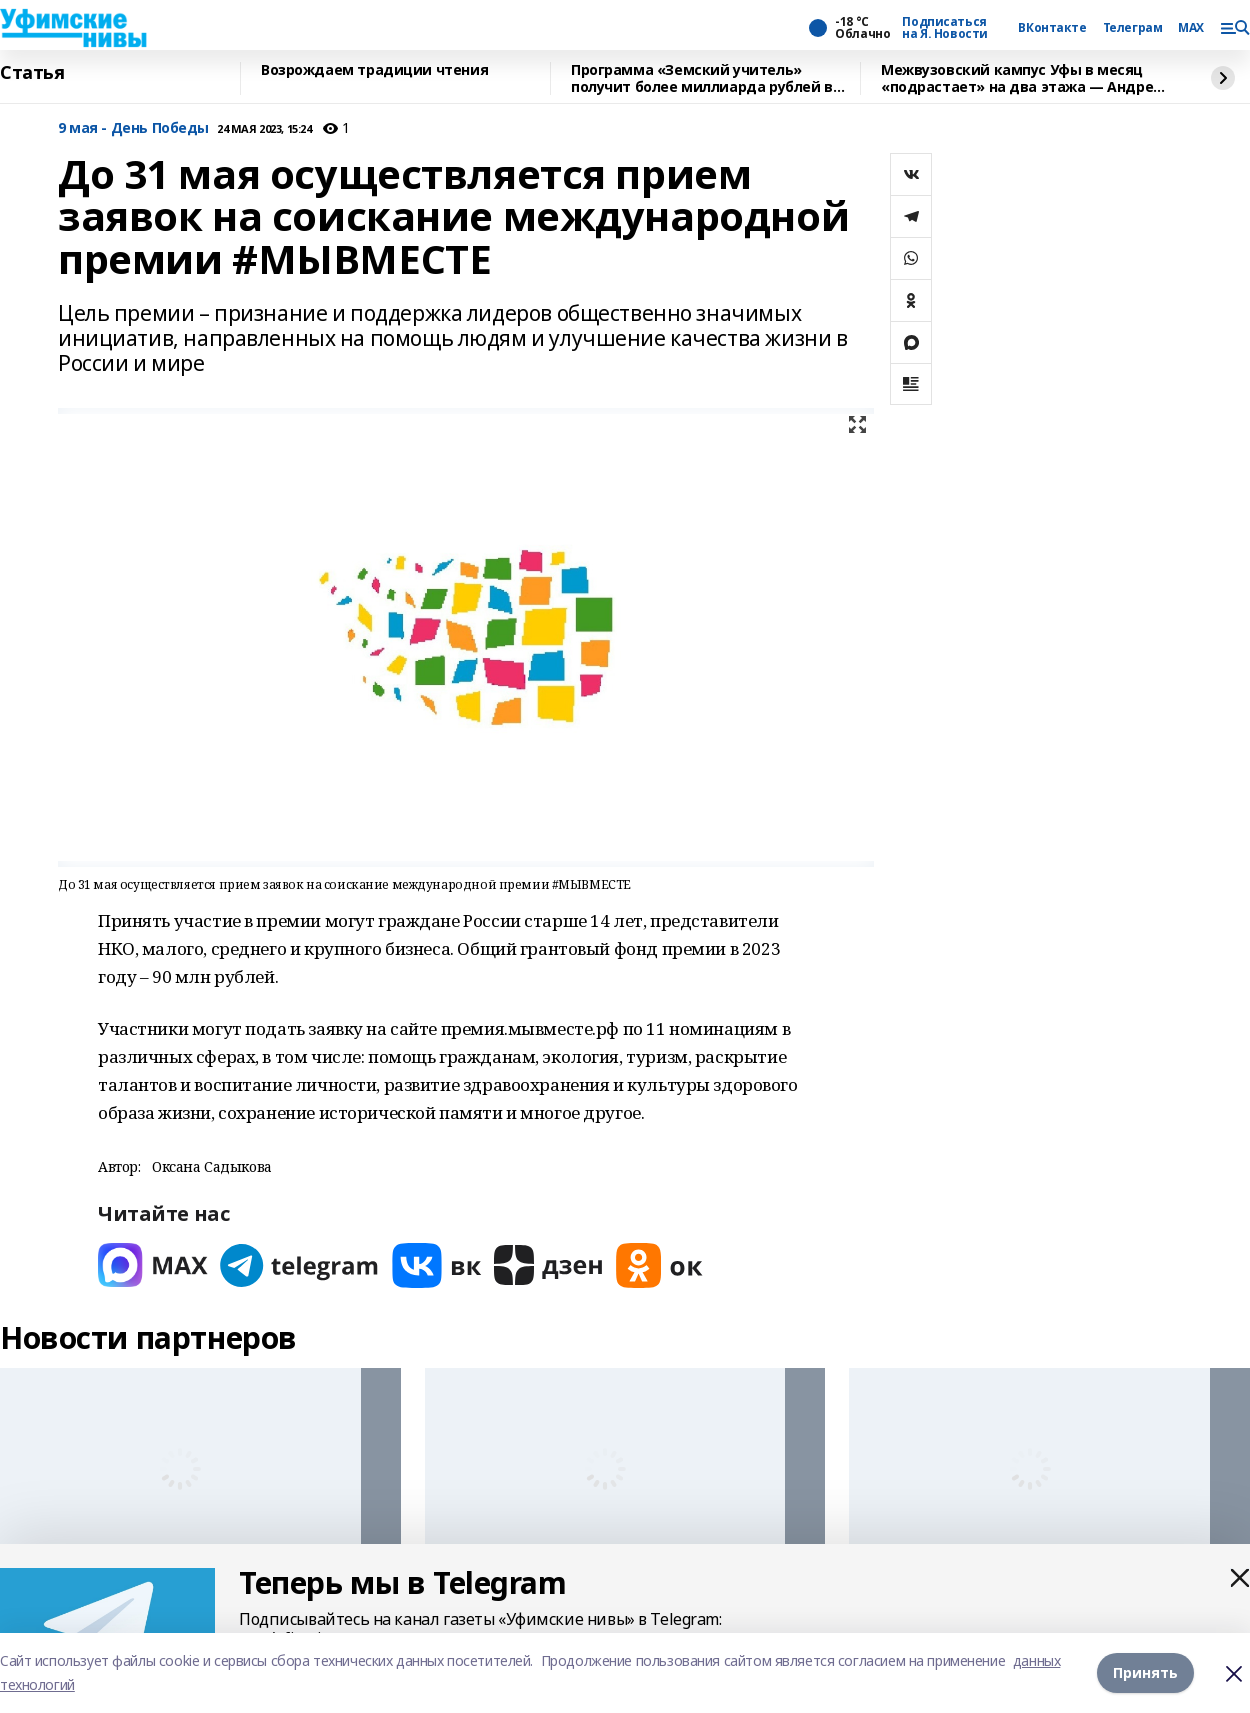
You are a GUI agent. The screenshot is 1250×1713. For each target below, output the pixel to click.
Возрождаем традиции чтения (374, 70)
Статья (32, 73)
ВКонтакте (1052, 28)
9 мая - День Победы (133, 128)
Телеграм (1133, 28)
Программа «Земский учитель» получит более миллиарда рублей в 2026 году (702, 78)
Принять (1145, 1672)
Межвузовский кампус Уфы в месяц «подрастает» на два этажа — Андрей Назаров (1022, 78)
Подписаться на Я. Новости (945, 28)
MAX (1191, 28)
